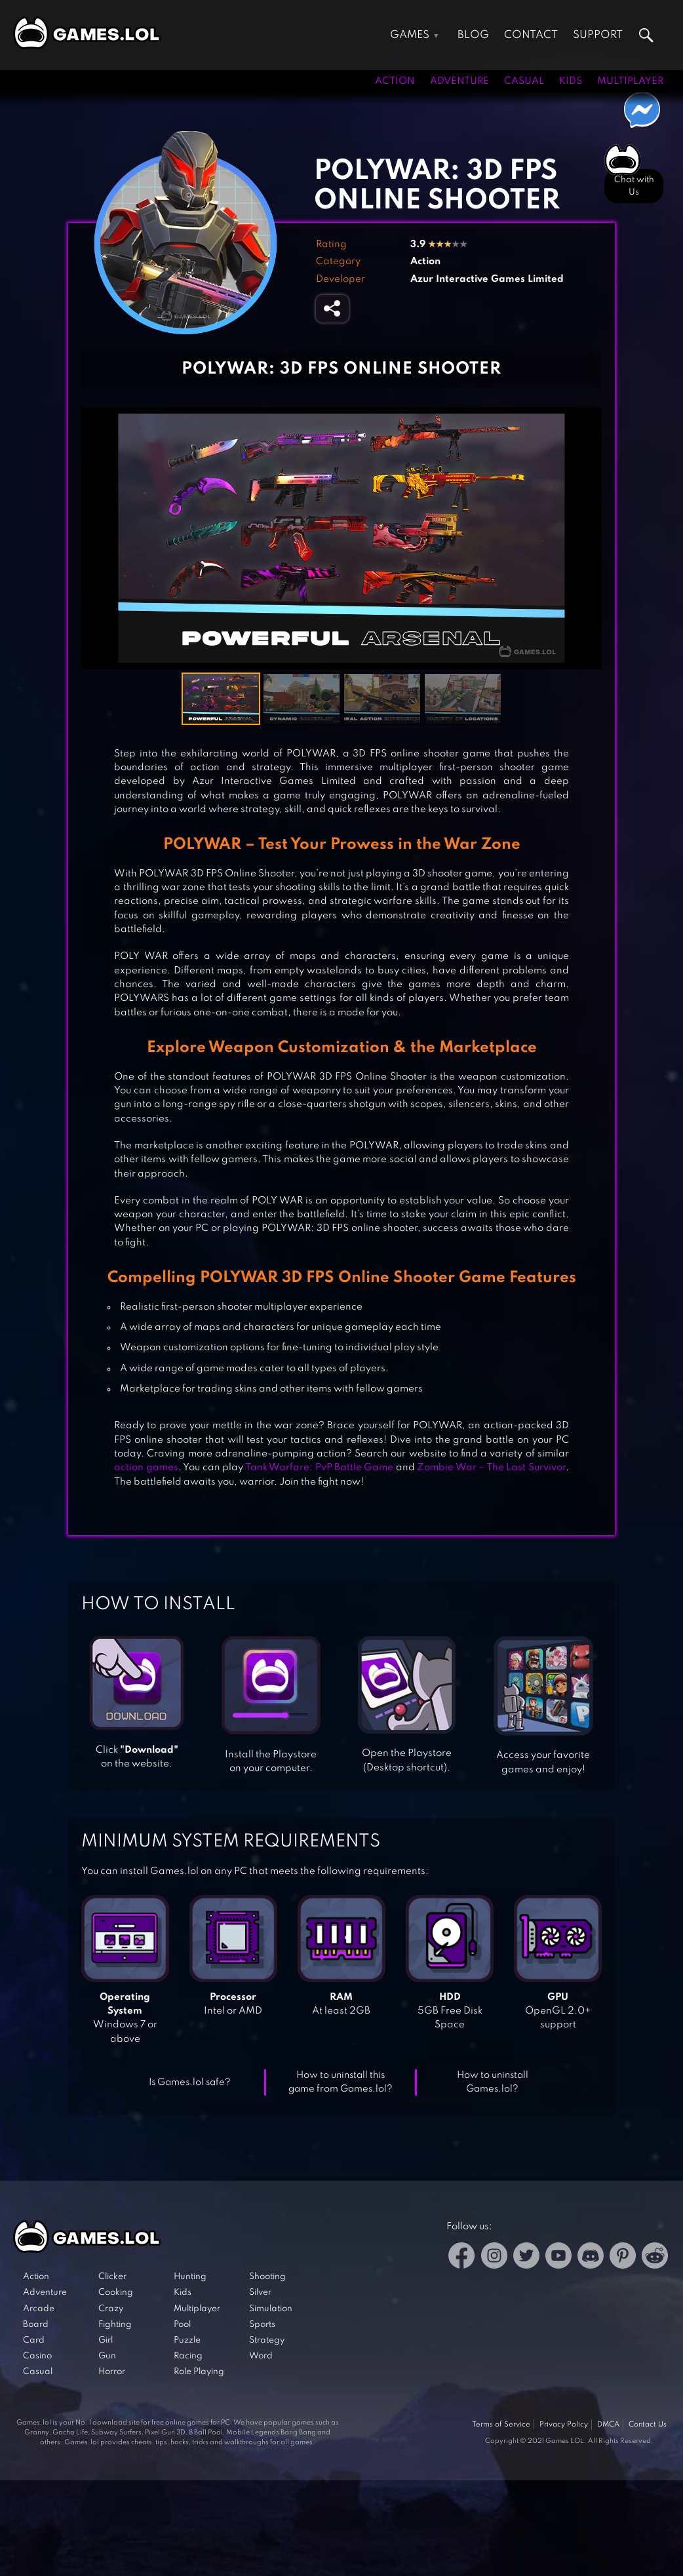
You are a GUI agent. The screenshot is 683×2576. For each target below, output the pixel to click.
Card (34, 2340)
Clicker (112, 2277)
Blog (473, 35)
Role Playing (199, 2372)
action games (146, 1467)
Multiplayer (630, 81)
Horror (111, 2372)
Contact (531, 35)
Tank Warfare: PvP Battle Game (319, 1467)
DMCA (608, 2425)
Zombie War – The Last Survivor (491, 1467)
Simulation (270, 2309)
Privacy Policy (563, 2425)
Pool (182, 2324)
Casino (37, 2356)
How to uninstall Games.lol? (492, 2082)
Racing (188, 2356)
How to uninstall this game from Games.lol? (340, 2082)
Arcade (38, 2309)
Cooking (115, 2292)
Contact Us (648, 2425)
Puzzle (187, 2340)
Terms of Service (501, 2425)
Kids (570, 81)
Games (409, 35)
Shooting (267, 2277)
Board (36, 2324)
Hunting (190, 2277)
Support (598, 35)
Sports (262, 2324)
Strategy (266, 2340)
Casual (524, 81)
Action (395, 81)
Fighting (115, 2324)
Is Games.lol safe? (190, 2082)
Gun (107, 2356)
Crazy (110, 2309)
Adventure (459, 81)
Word (261, 2356)
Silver (260, 2292)
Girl (105, 2340)
